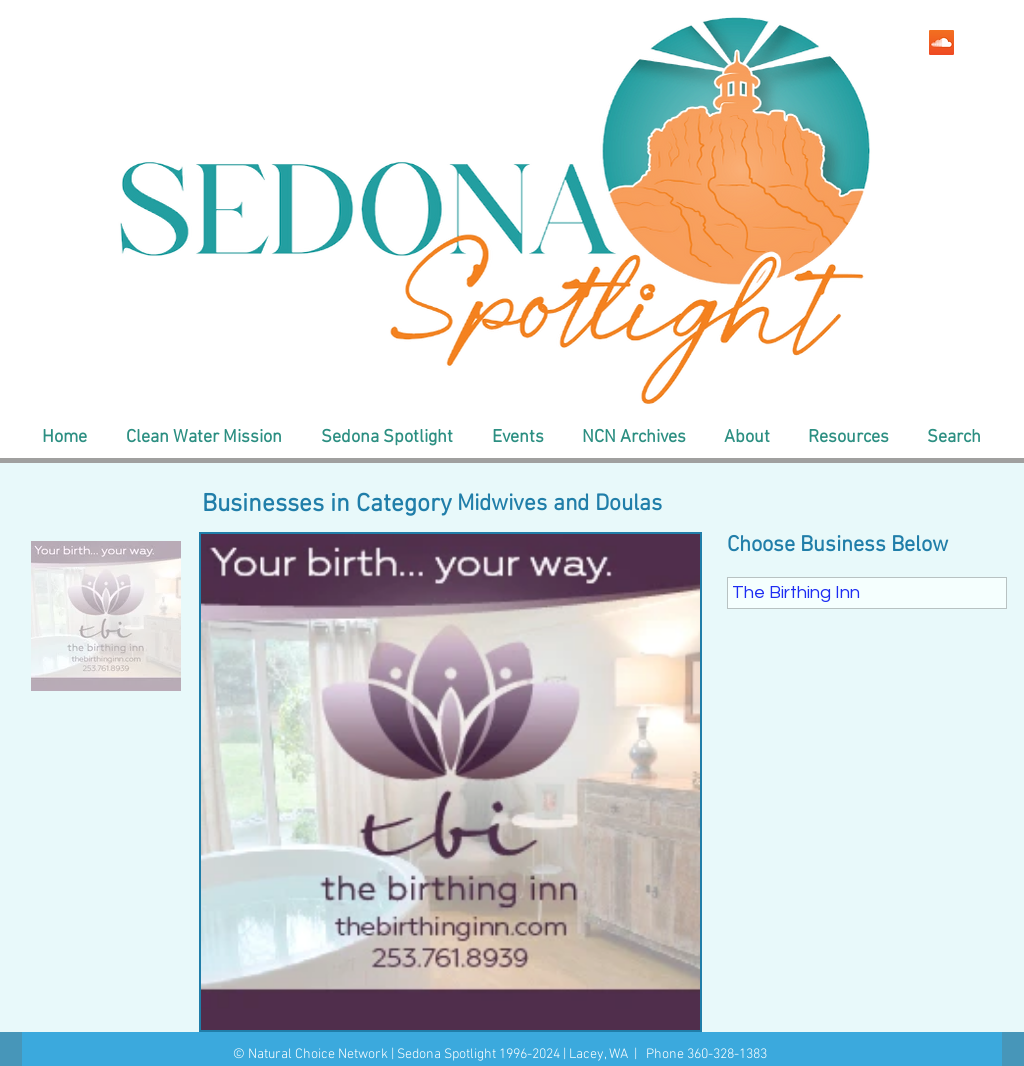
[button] (203, 438)
